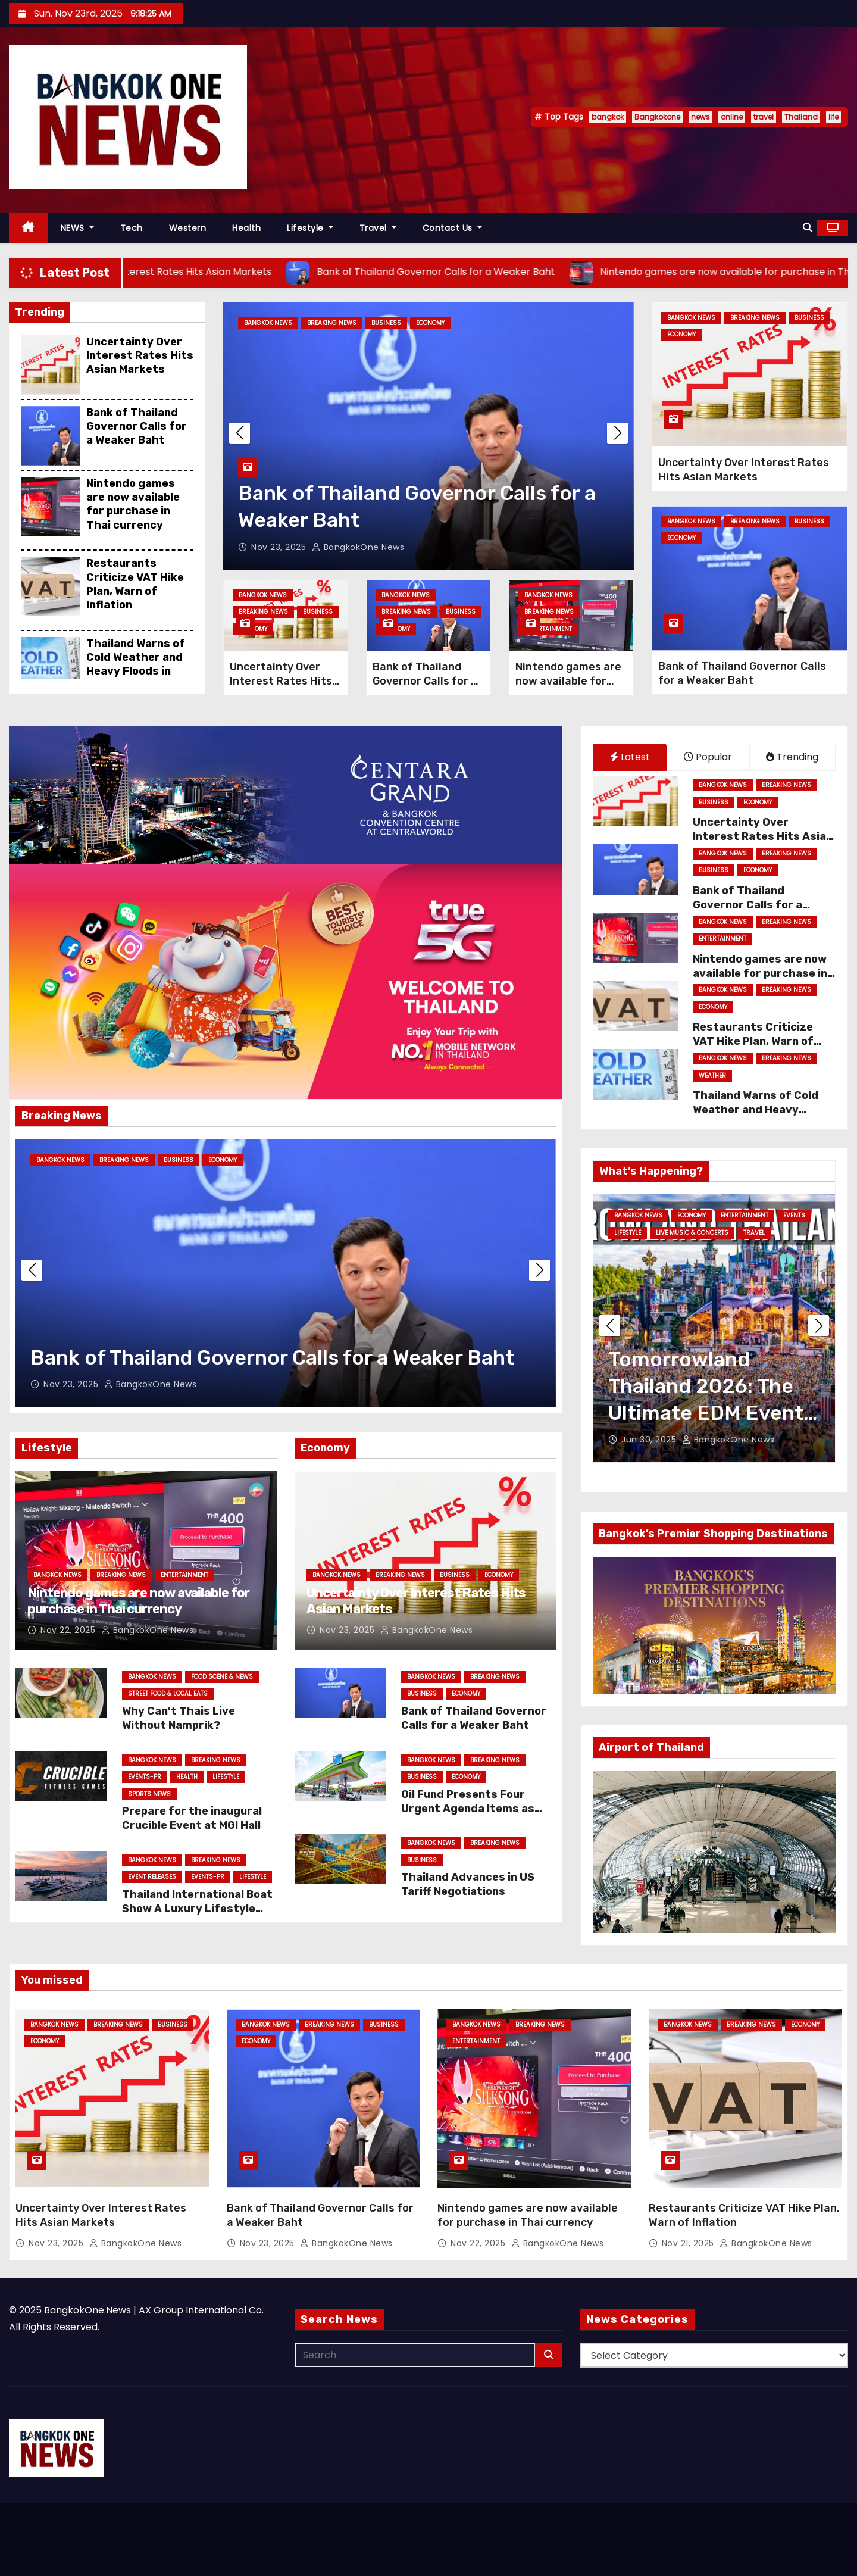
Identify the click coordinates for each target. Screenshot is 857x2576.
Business (386, 323)
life (833, 117)
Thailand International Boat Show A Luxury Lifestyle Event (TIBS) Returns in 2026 (197, 1916)
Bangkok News (268, 323)
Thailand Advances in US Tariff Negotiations (467, 1884)
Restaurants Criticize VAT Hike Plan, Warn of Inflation (135, 584)
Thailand (801, 117)
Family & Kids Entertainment (659, 1232)
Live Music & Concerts (650, 1249)
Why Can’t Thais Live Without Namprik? (178, 1718)
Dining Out (694, 1215)
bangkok (608, 117)
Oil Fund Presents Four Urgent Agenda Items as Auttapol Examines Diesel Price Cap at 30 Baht (470, 1816)
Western (188, 228)
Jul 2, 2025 (645, 1439)
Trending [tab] (792, 757)
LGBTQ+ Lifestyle (745, 1232)
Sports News (149, 1794)
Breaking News (331, 323)
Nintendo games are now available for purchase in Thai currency (133, 504)
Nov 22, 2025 (69, 1630)
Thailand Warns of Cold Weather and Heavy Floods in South (135, 664)
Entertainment (548, 629)
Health (246, 228)
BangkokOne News (358, 547)
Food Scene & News (222, 1676)
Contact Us (452, 228)
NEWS (77, 228)
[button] (807, 228)
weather (712, 1075)
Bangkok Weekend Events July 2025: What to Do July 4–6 (705, 1386)
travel (763, 117)
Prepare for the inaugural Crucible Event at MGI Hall (192, 1818)
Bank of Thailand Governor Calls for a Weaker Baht (136, 426)
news (700, 117)
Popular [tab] (708, 757)
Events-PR (144, 1776)
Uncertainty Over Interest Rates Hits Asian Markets (139, 355)
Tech (131, 228)
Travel (377, 228)
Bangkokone (657, 117)
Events (801, 1215)
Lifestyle (310, 228)
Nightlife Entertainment (741, 1249)
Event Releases (152, 1876)
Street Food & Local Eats (168, 1693)
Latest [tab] (630, 757)
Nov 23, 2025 (280, 547)
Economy (430, 323)
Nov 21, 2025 (689, 2243)
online (732, 117)
